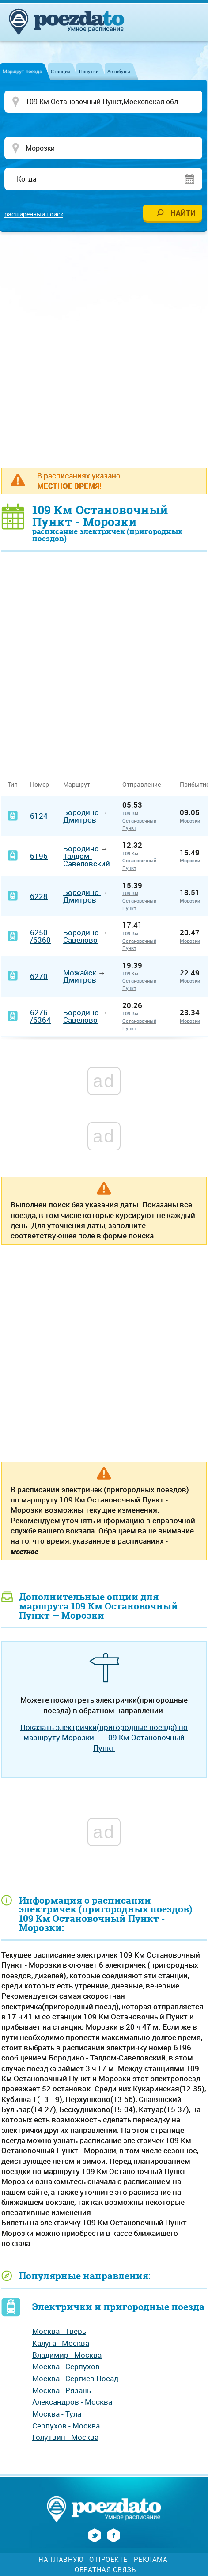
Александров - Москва (72, 2402)
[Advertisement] (104, 349)
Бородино (82, 812)
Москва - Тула (56, 2414)
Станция (60, 71)
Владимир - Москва (67, 2355)
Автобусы (118, 71)
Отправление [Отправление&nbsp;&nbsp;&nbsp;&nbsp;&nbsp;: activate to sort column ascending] (144, 784)
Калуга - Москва (60, 2343)
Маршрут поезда (22, 71)
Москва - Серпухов (66, 2366)
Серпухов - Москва (66, 2425)
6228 (39, 896)
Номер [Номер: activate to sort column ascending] (39, 784)
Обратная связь (105, 2569)
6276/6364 (40, 1016)
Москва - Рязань (61, 2390)
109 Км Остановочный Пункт (139, 820)
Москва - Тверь (59, 2331)
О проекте (108, 2559)
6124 (39, 816)
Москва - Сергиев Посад (75, 2378)
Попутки (88, 71)
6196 (39, 856)
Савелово (80, 940)
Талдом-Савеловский (86, 860)
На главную (60, 2559)
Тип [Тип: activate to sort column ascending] (13, 784)
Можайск (80, 972)
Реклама (151, 2559)
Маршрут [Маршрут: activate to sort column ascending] (76, 784)
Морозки (190, 820)
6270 (39, 976)
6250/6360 (40, 936)
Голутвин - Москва (65, 2437)
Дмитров (79, 820)
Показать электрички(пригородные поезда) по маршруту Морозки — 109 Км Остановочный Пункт (104, 1737)
